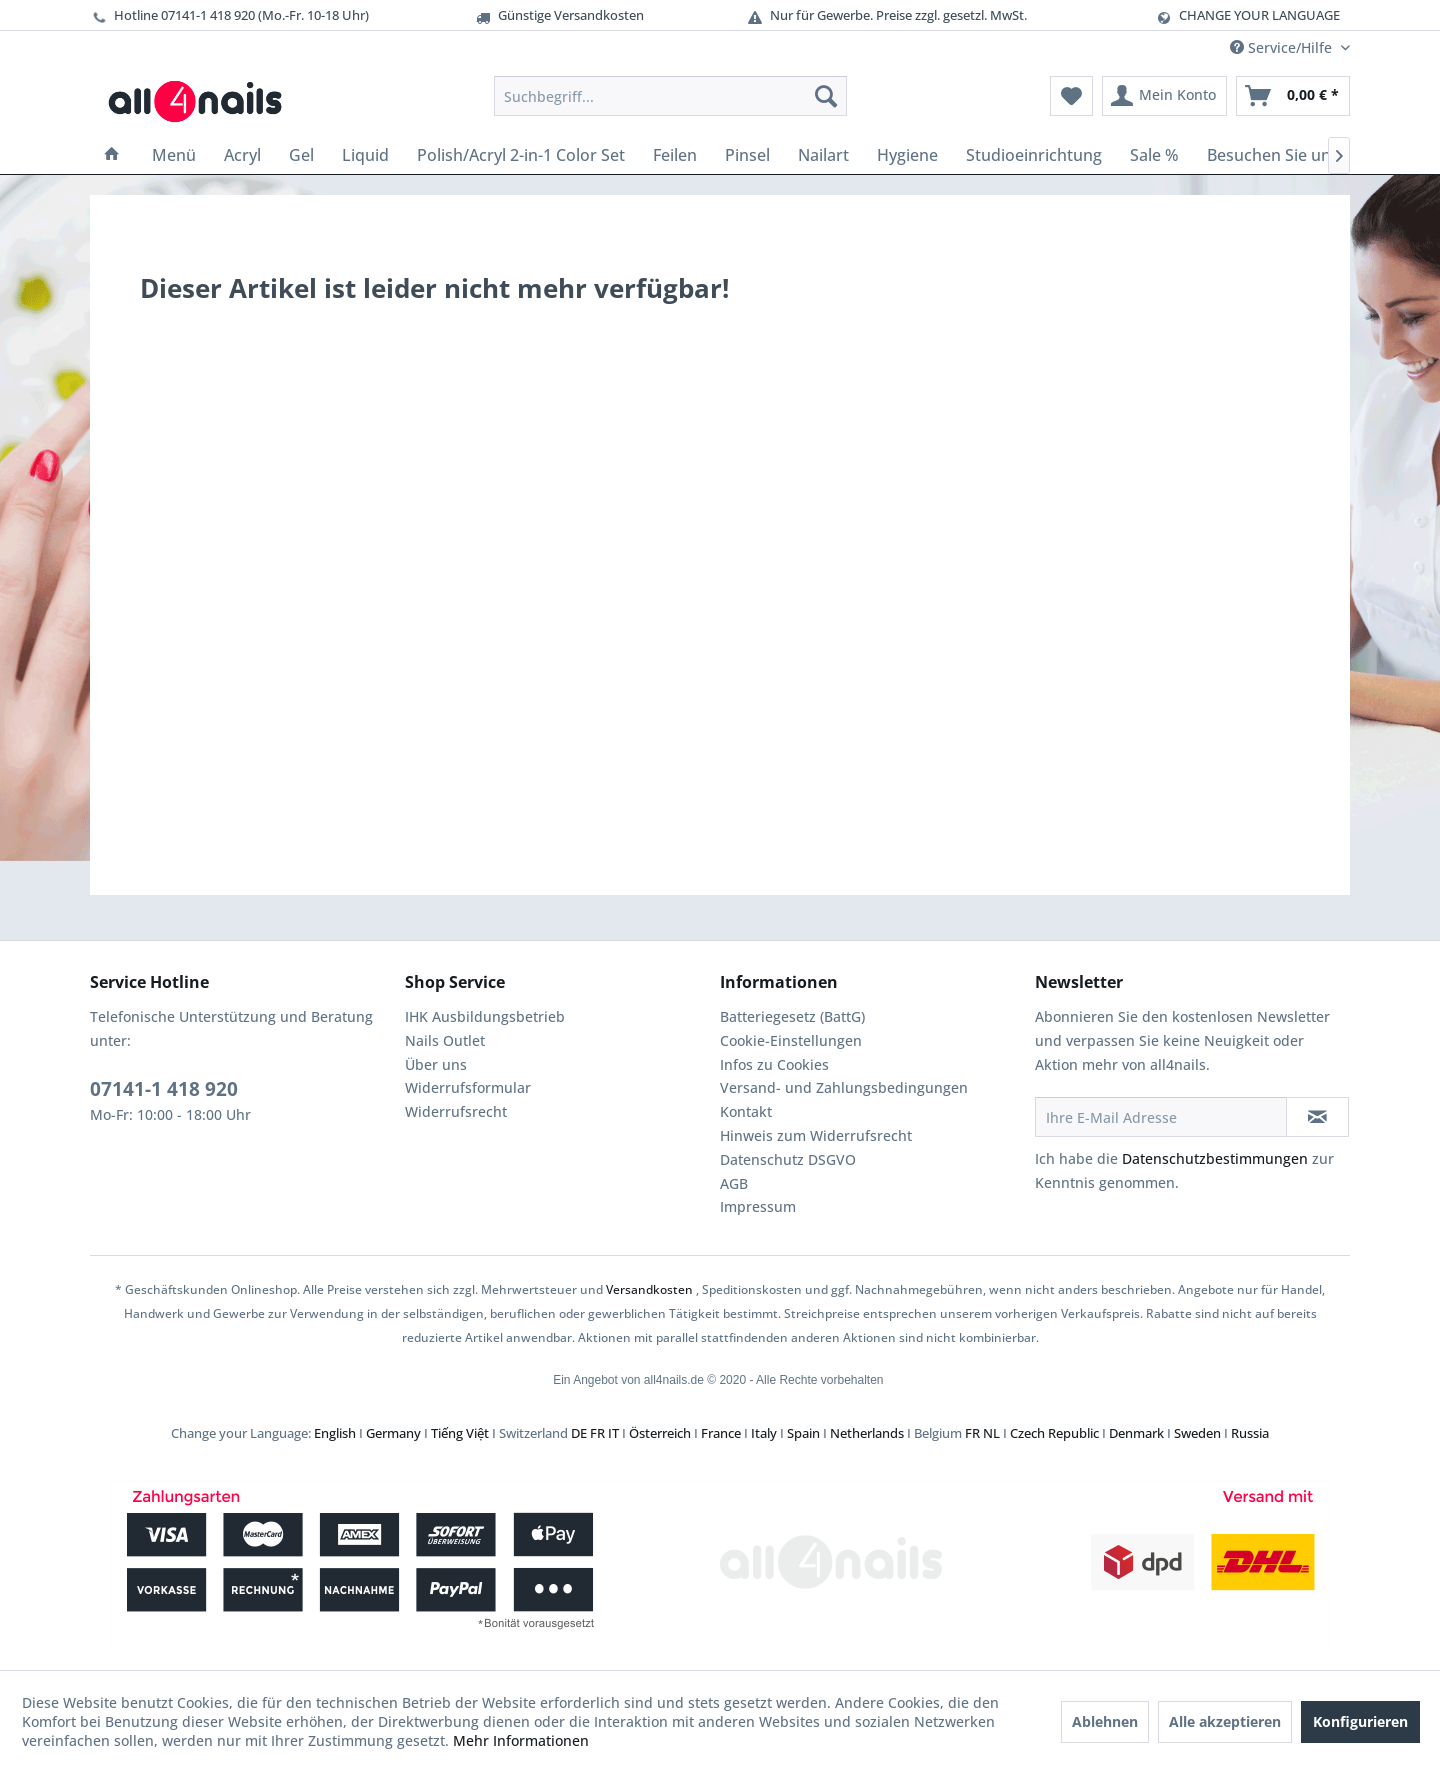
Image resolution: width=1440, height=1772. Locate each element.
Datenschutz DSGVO (788, 1159)
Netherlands (867, 1433)
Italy (764, 1433)
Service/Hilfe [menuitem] (1283, 47)
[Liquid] (365, 155)
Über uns (436, 1064)
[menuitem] (670, 96)
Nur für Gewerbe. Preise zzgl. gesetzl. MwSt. (886, 15)
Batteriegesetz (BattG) (792, 1016)
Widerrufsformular (468, 1087)
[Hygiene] (907, 155)
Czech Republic (1054, 1433)
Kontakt (746, 1111)
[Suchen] (826, 96)
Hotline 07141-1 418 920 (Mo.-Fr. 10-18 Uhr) (229, 15)
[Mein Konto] (1164, 96)
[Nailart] (823, 155)
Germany (393, 1433)
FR (597, 1433)
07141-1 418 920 (164, 1089)
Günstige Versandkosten (559, 15)
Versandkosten (649, 1289)
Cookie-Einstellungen (791, 1040)
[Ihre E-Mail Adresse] (1161, 1117)
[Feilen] (675, 155)
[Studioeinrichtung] (1034, 155)
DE (579, 1433)
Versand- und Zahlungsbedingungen (844, 1087)
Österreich (660, 1433)
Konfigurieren (1360, 1721)
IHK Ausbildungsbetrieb (485, 1016)
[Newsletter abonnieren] (1317, 1117)
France (721, 1433)
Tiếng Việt (460, 1433)
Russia (1250, 1433)
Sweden (1197, 1433)
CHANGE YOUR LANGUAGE (1259, 15)
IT (613, 1433)
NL (991, 1433)
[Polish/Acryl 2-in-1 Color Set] (521, 155)
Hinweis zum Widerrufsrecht (816, 1135)
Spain (803, 1433)
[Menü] (174, 155)
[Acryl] (242, 155)
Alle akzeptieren (1225, 1721)
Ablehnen (1105, 1721)
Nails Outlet (445, 1040)
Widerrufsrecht (456, 1111)
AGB (734, 1183)
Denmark (1136, 1433)
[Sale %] (1154, 155)
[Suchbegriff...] (670, 96)
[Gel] (301, 155)
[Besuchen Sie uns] (1273, 155)
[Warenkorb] (1293, 96)
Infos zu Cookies (774, 1064)
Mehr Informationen (521, 1740)
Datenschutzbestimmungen (1215, 1158)
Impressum (758, 1206)
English (335, 1433)
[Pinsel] (747, 155)
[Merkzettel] (1071, 96)
